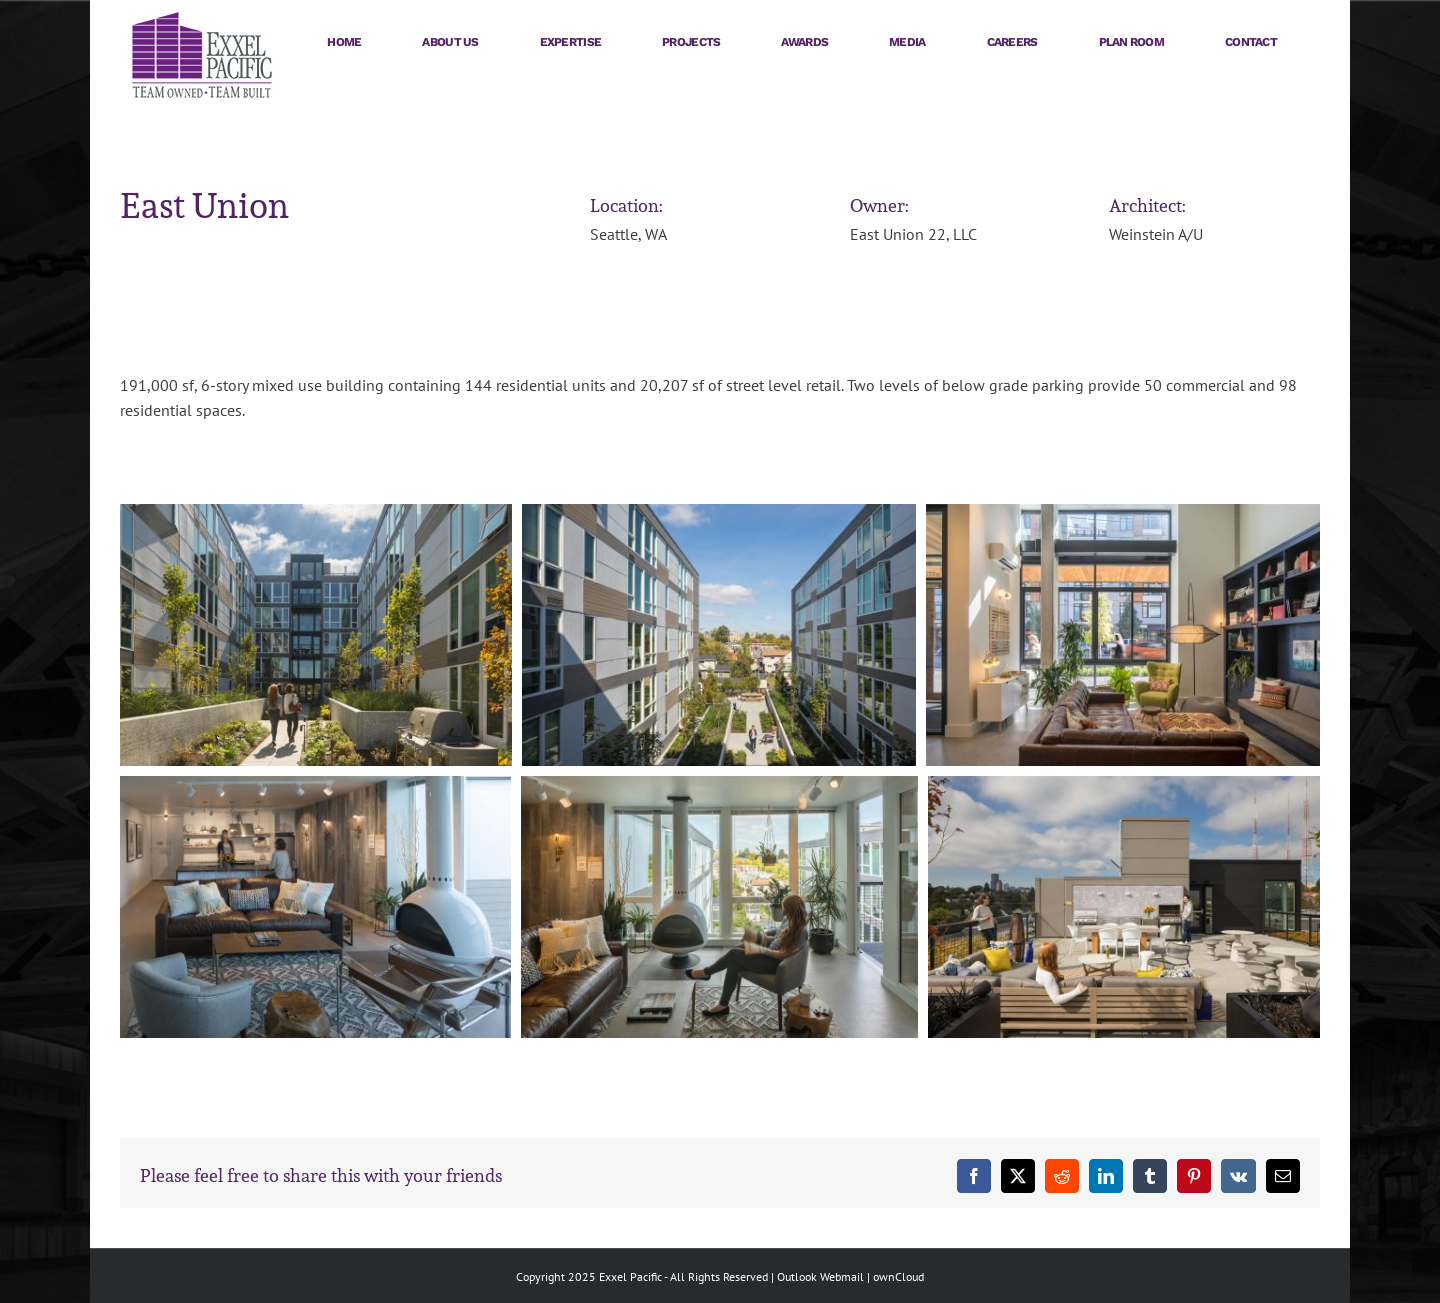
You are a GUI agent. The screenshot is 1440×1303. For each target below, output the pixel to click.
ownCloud (898, 1276)
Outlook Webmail (820, 1276)
